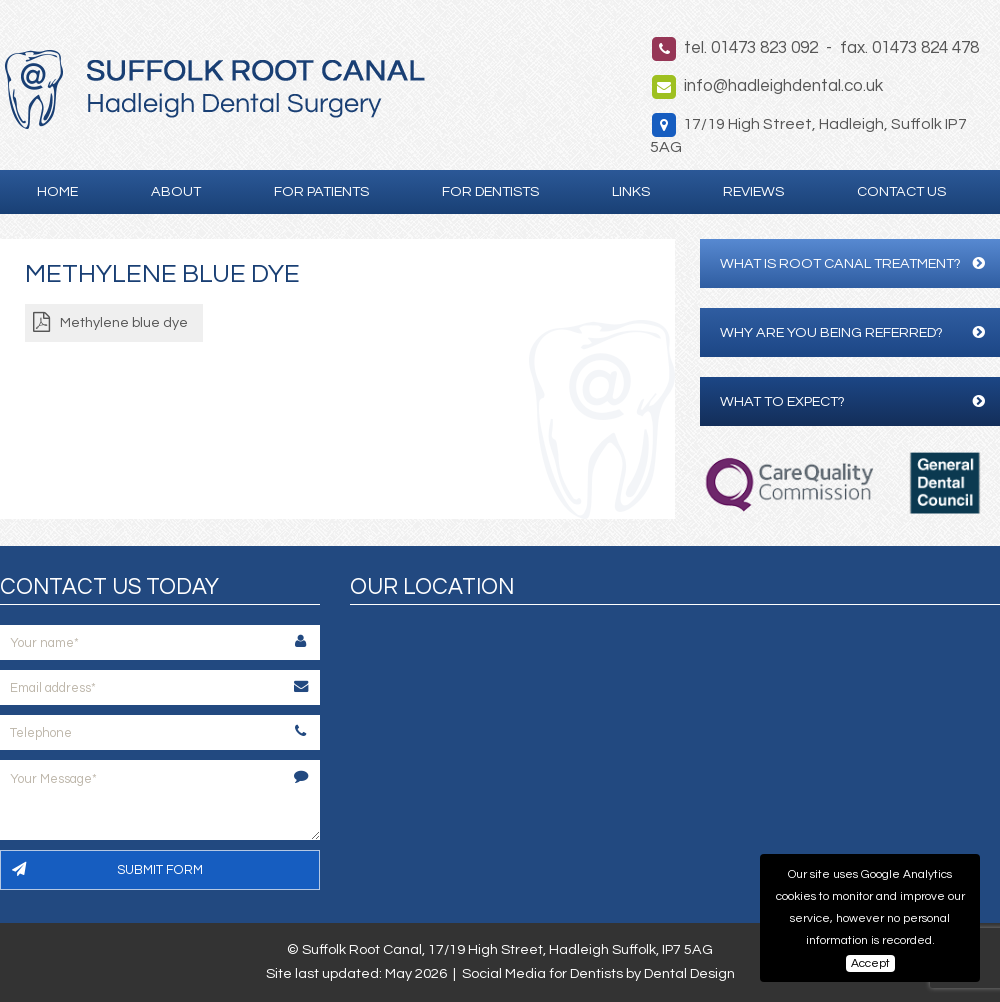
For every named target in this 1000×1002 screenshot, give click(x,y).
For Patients (321, 191)
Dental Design (689, 973)
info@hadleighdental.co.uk (783, 86)
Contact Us (901, 191)
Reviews (753, 191)
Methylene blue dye (124, 322)
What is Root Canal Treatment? (852, 263)
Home (57, 191)
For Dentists (490, 191)
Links (631, 191)
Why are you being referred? (852, 332)
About (176, 191)
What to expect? (852, 401)
